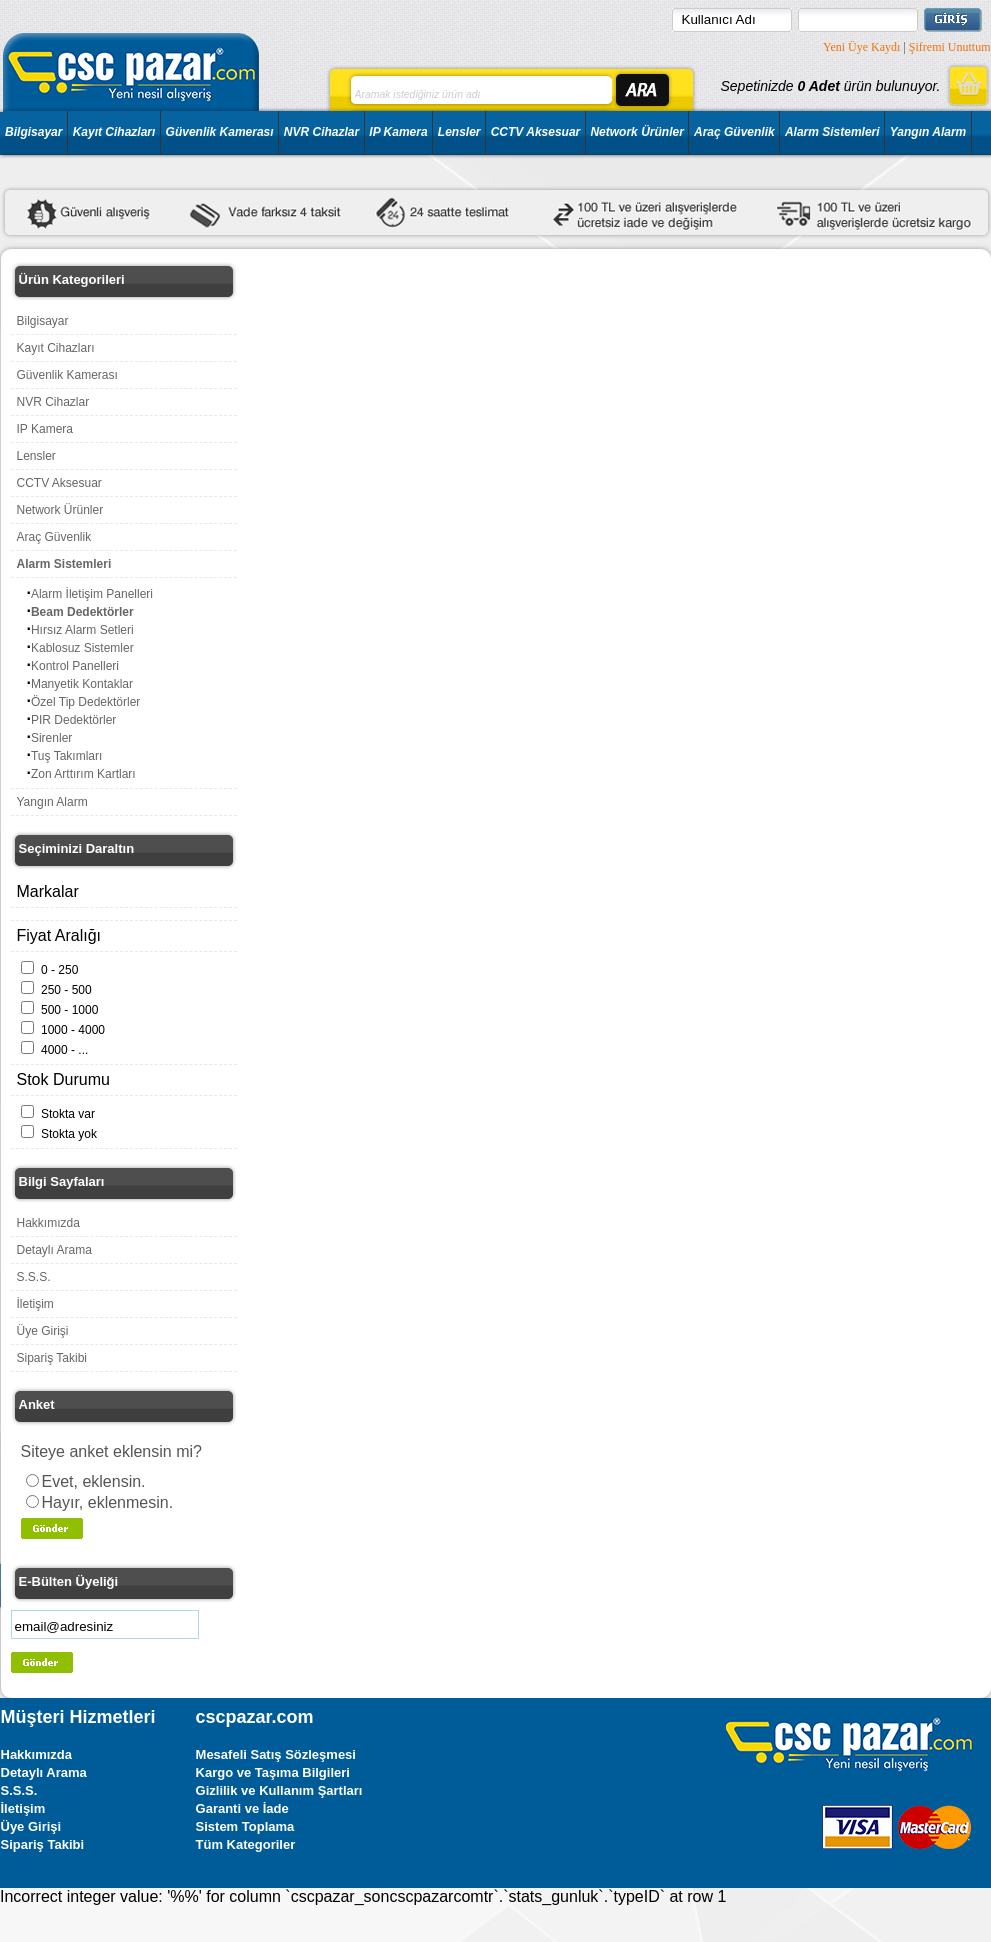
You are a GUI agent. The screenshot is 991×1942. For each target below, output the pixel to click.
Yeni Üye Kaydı (861, 47)
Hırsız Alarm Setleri (82, 630)
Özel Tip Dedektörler (85, 702)
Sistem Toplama (245, 1826)
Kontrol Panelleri (75, 666)
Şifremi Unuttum (950, 47)
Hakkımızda (48, 1223)
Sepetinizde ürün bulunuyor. (830, 86)
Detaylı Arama (54, 1250)
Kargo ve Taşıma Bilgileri (273, 1772)
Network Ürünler (636, 132)
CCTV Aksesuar (536, 132)
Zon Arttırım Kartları (83, 774)
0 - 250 (59, 970)
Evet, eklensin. (94, 1481)
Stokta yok (69, 1134)
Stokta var (68, 1114)
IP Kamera (398, 132)
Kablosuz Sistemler (82, 648)
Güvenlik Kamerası (220, 132)
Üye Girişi (43, 1331)
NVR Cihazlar (321, 132)
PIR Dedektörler (73, 720)
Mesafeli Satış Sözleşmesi (276, 1754)
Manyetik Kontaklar (82, 684)
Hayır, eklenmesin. (108, 1502)
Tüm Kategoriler (246, 1844)
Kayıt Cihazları (114, 132)
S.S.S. (34, 1277)
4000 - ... (64, 1050)
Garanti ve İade (242, 1808)
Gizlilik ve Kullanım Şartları (279, 1790)
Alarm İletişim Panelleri (92, 594)
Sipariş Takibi (52, 1358)
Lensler (459, 132)
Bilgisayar (33, 132)
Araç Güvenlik (734, 132)
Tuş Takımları (66, 756)
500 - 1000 (69, 1010)
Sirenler (51, 738)
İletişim (35, 1304)
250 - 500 (66, 990)
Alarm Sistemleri (832, 132)
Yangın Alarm (928, 132)
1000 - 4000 (73, 1030)
